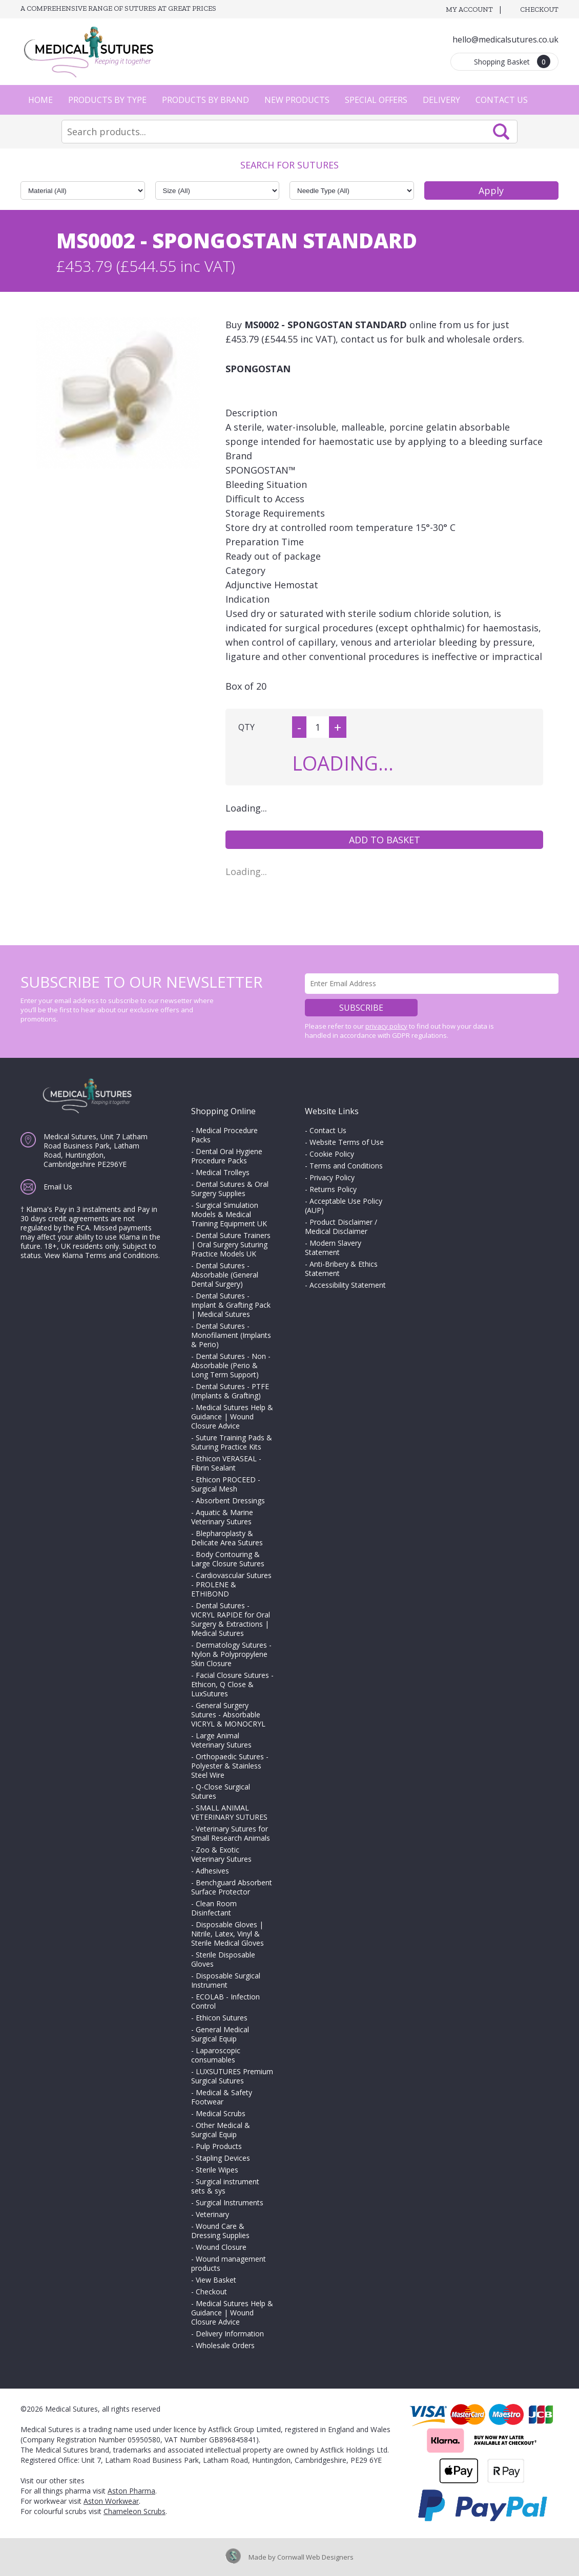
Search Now (501, 131)
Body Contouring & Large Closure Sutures (227, 1558)
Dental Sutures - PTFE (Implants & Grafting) (230, 1390)
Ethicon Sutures (221, 2018)
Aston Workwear (111, 2501)
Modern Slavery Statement (333, 1247)
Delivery (441, 99)
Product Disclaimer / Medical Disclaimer (341, 1226)
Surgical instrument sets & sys (225, 2186)
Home (40, 99)
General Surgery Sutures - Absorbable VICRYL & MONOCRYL (228, 1714)
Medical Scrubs (220, 2113)
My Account (469, 9)
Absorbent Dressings (230, 1500)
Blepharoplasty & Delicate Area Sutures (227, 1537)
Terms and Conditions (346, 1165)
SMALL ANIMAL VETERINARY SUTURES (229, 1812)
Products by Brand (205, 99)
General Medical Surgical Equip (220, 2034)
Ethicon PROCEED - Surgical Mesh (225, 1484)
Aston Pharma (131, 2491)
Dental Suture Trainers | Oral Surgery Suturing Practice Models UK (231, 1244)
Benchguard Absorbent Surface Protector (231, 1887)
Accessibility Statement (347, 1285)
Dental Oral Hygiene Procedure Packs (226, 1155)
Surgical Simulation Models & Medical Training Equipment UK (229, 1214)
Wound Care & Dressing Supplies (220, 2230)
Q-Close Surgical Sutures (220, 1791)
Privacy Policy (332, 1177)
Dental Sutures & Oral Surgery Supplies (229, 1188)
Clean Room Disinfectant (214, 1908)
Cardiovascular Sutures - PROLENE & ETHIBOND (231, 1584)
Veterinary (212, 2214)
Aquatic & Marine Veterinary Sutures (222, 1516)
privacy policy (386, 1026)
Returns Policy (333, 1189)
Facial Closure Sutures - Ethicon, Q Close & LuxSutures (232, 1684)
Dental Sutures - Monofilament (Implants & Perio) (231, 1335)
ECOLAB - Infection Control (225, 2001)
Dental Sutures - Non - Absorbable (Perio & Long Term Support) (231, 1365)
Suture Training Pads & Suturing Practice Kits (231, 1442)
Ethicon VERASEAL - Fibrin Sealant (226, 1463)
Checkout (539, 9)
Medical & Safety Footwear (221, 2097)
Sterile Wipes (217, 2170)
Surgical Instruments (229, 2202)
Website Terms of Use (346, 1142)
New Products (296, 99)
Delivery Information (230, 2333)
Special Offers (376, 99)
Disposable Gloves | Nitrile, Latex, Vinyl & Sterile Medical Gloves (227, 1934)
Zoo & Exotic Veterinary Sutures (221, 1854)
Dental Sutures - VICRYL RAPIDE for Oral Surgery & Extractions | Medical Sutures (230, 1619)
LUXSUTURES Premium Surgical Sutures (232, 2076)
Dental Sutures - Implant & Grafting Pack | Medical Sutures (231, 1305)
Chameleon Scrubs (135, 2511)
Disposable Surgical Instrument (225, 1980)
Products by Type (107, 99)
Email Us (58, 1186)
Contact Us (501, 99)
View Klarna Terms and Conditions (101, 1255)
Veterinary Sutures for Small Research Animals (230, 1833)
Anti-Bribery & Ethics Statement (341, 1268)
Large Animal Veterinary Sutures (221, 1740)
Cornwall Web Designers (315, 2557)
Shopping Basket (512, 61)
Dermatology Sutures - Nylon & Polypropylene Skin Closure (231, 1654)
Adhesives (212, 1871)
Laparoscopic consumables (215, 2055)
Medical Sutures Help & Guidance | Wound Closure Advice (232, 1416)
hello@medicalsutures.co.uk (505, 39)
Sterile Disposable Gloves (223, 1959)
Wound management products (228, 2263)
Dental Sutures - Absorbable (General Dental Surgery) (224, 1275)
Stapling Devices (223, 2158)
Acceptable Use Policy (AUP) (343, 1205)
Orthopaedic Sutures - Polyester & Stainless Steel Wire (229, 1766)
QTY (246, 727)
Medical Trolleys (223, 1172)
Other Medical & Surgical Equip (220, 2129)
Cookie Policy (331, 1154)
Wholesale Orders (225, 2345)
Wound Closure (221, 2247)
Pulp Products (219, 2146)
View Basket (216, 2280)
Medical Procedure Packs (224, 1134)
